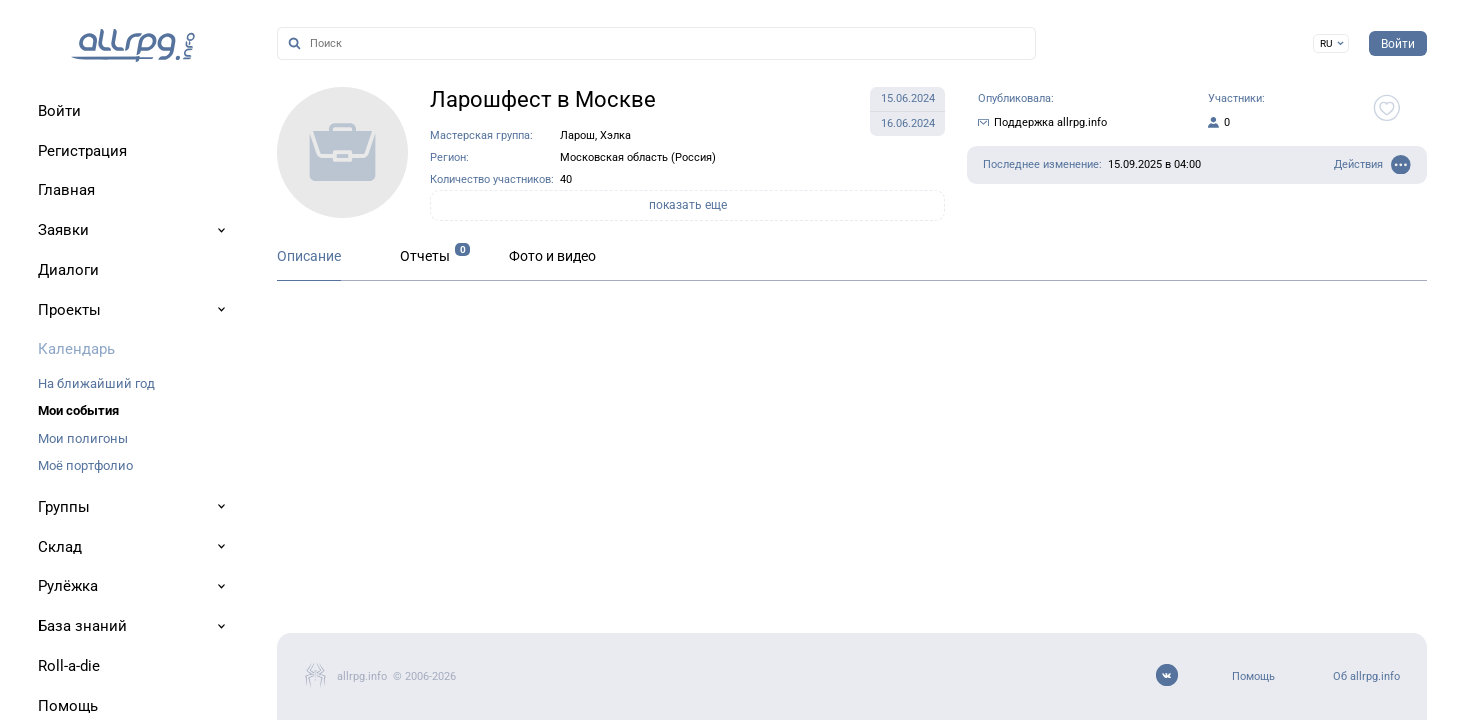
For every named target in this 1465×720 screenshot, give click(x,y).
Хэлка (615, 135)
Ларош (577, 135)
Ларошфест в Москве (543, 99)
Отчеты (425, 256)
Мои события (78, 410)
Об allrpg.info (1366, 676)
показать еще (688, 205)
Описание (309, 256)
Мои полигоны (83, 438)
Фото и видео (552, 256)
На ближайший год (96, 383)
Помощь (1253, 676)
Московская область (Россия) (638, 157)
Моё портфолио (85, 465)
